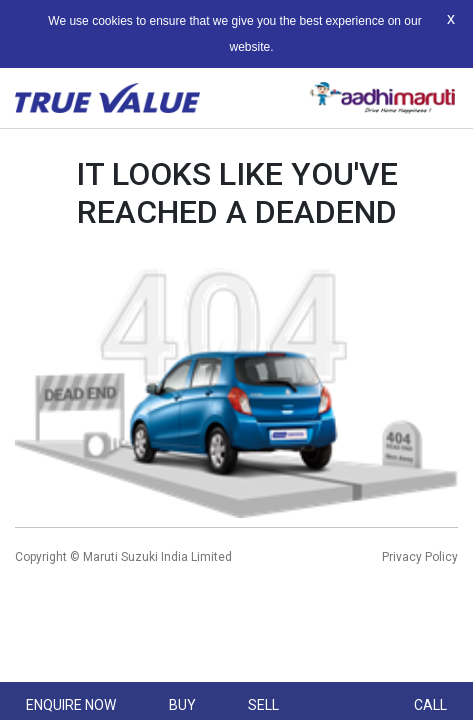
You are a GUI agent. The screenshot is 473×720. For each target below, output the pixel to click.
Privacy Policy (420, 557)
